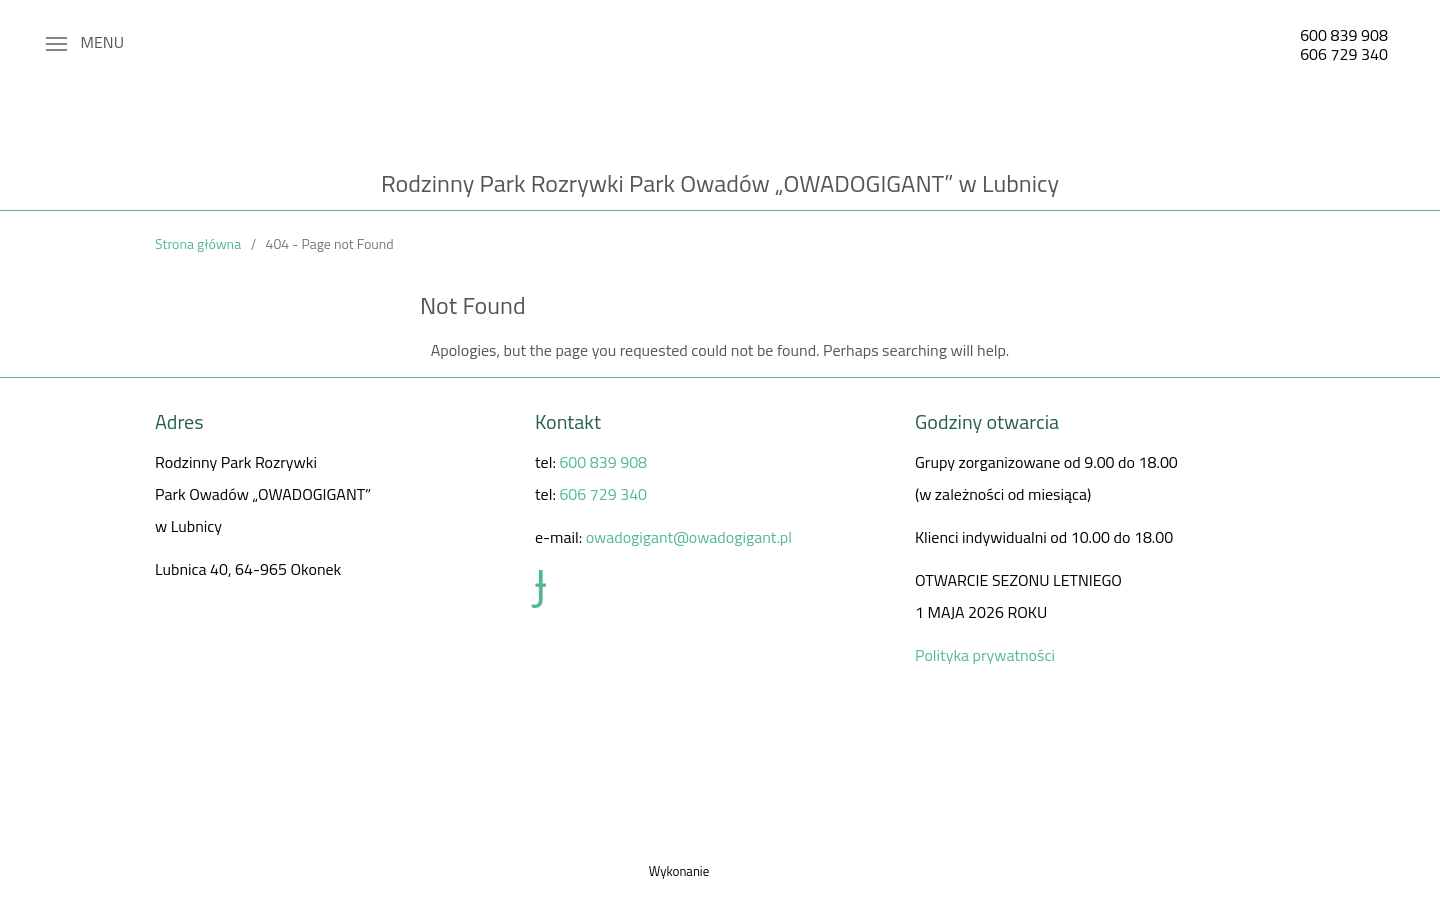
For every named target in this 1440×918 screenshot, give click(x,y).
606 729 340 (1344, 54)
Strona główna (198, 243)
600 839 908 (1344, 35)
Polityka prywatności (985, 655)
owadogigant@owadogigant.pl (689, 537)
